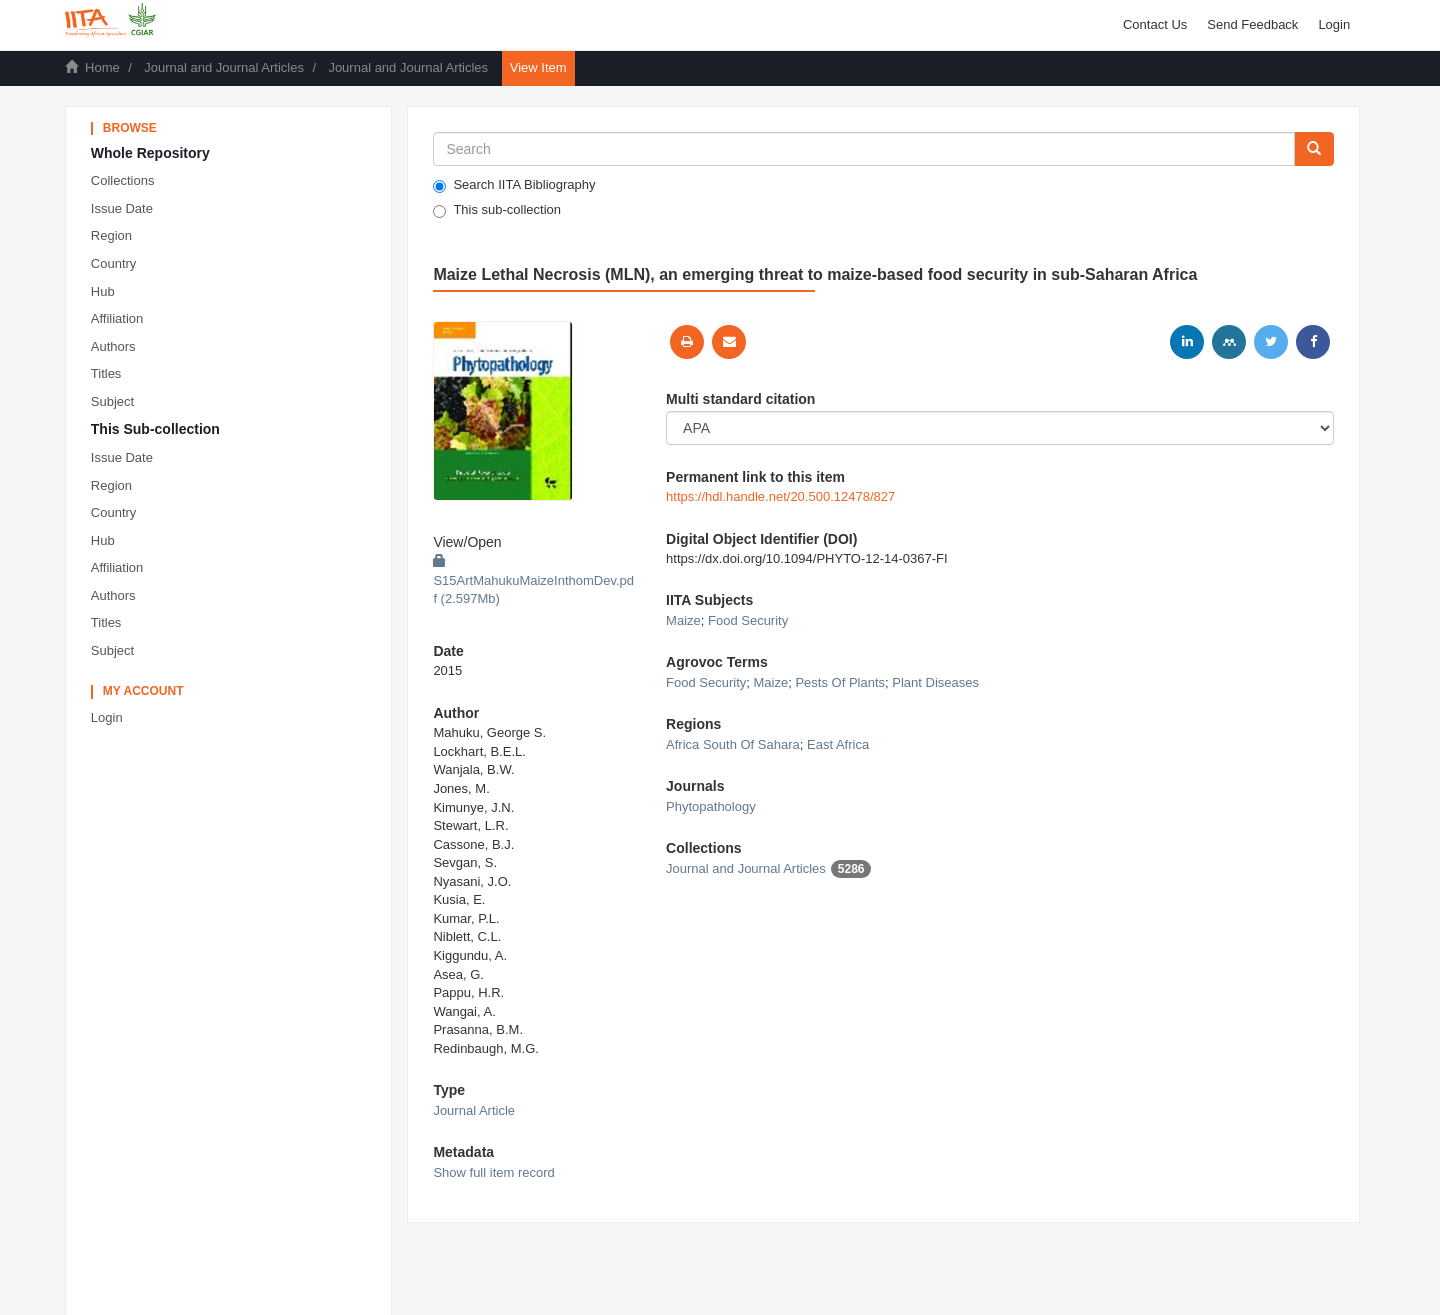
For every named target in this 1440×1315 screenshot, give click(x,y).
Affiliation (117, 318)
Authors (113, 346)
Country (114, 263)
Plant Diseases (935, 682)
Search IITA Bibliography (514, 185)
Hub (103, 291)
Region (111, 235)
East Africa (838, 744)
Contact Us (1155, 24)
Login (107, 717)
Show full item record (493, 1172)
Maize (683, 620)
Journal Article (474, 1110)
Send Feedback (1252, 24)
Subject (112, 401)
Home (102, 67)
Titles (106, 373)
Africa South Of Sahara (733, 744)
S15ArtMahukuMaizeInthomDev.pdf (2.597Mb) (533, 580)
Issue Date (122, 208)
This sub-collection (497, 210)
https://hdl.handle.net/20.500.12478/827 (780, 496)
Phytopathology (711, 806)
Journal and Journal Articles (224, 67)
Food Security (748, 620)
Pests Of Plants (840, 682)
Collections (123, 180)
